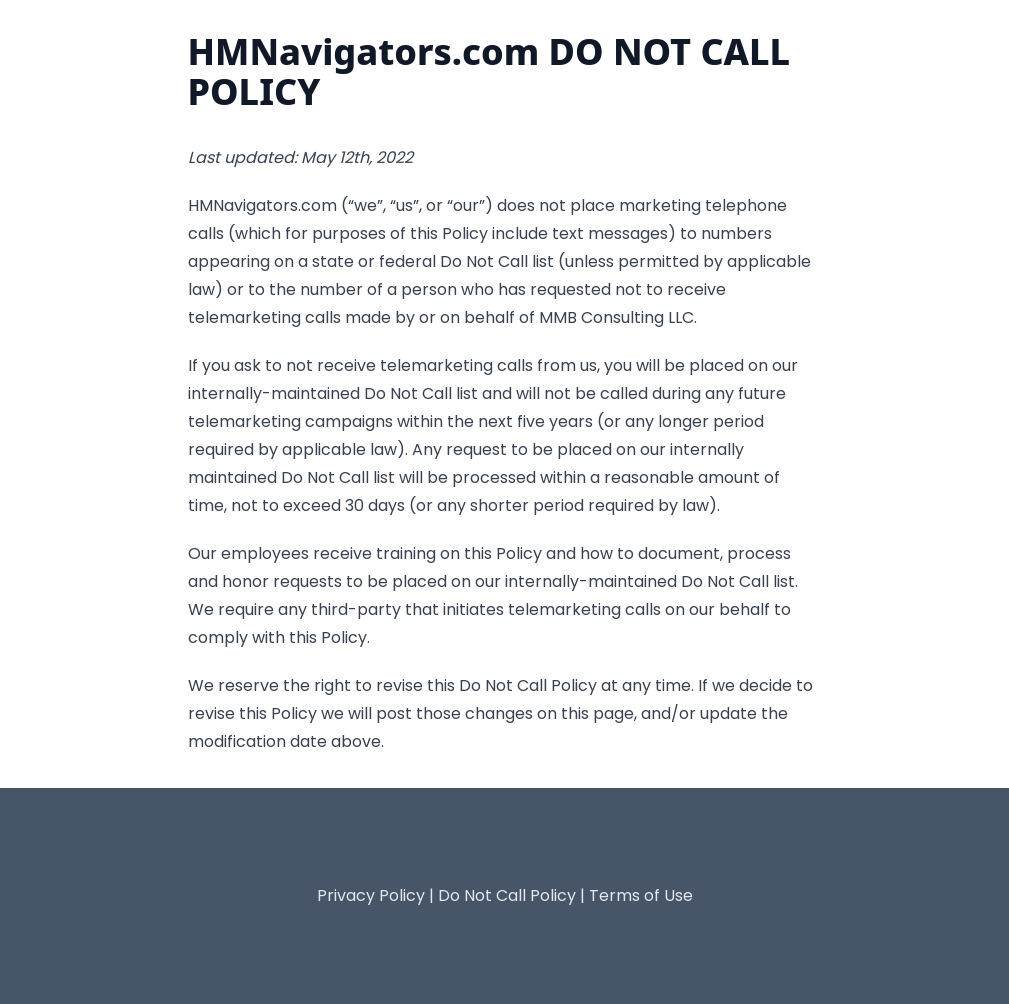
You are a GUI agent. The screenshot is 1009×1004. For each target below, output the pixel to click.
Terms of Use (641, 895)
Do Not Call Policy (507, 895)
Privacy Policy (371, 895)
